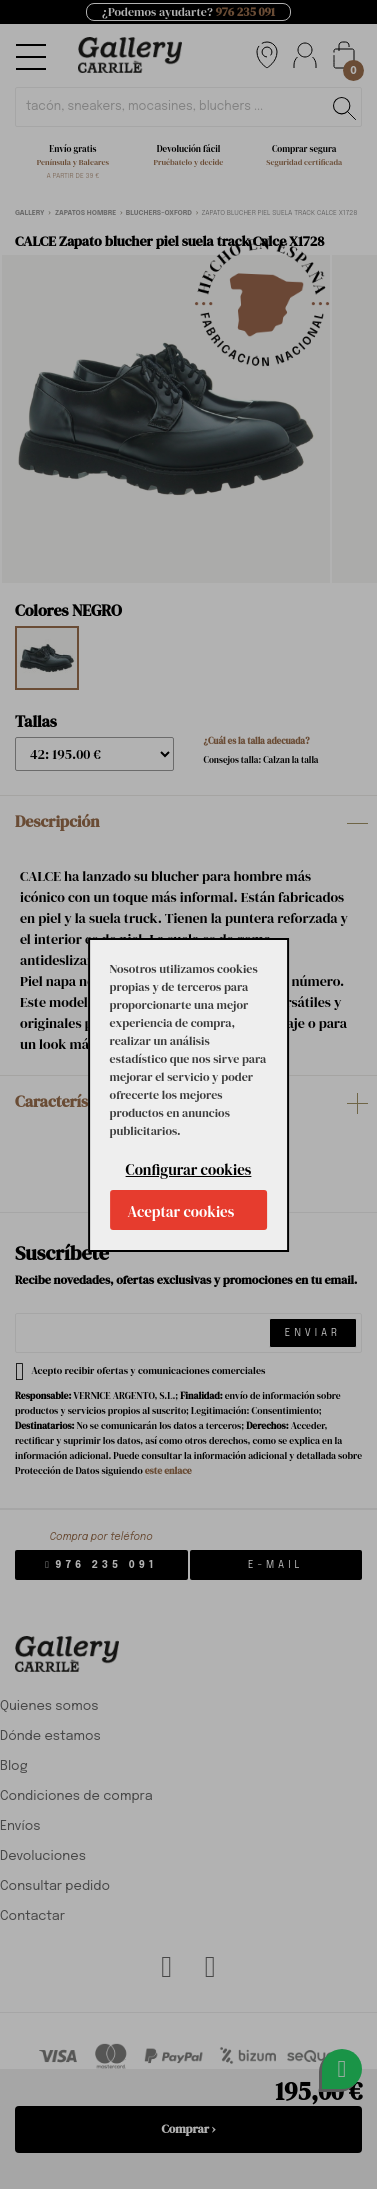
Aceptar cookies (181, 1211)
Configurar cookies (189, 1169)
